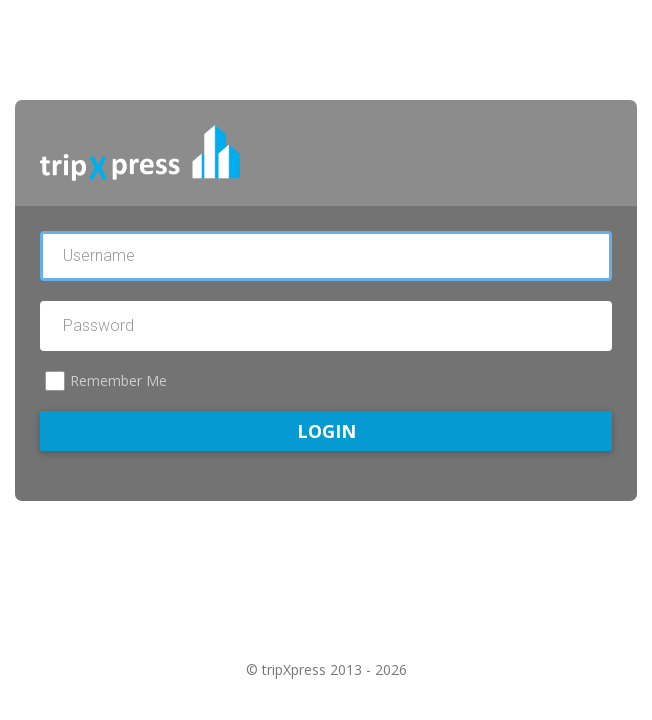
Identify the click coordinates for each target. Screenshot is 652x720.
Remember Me (118, 380)
